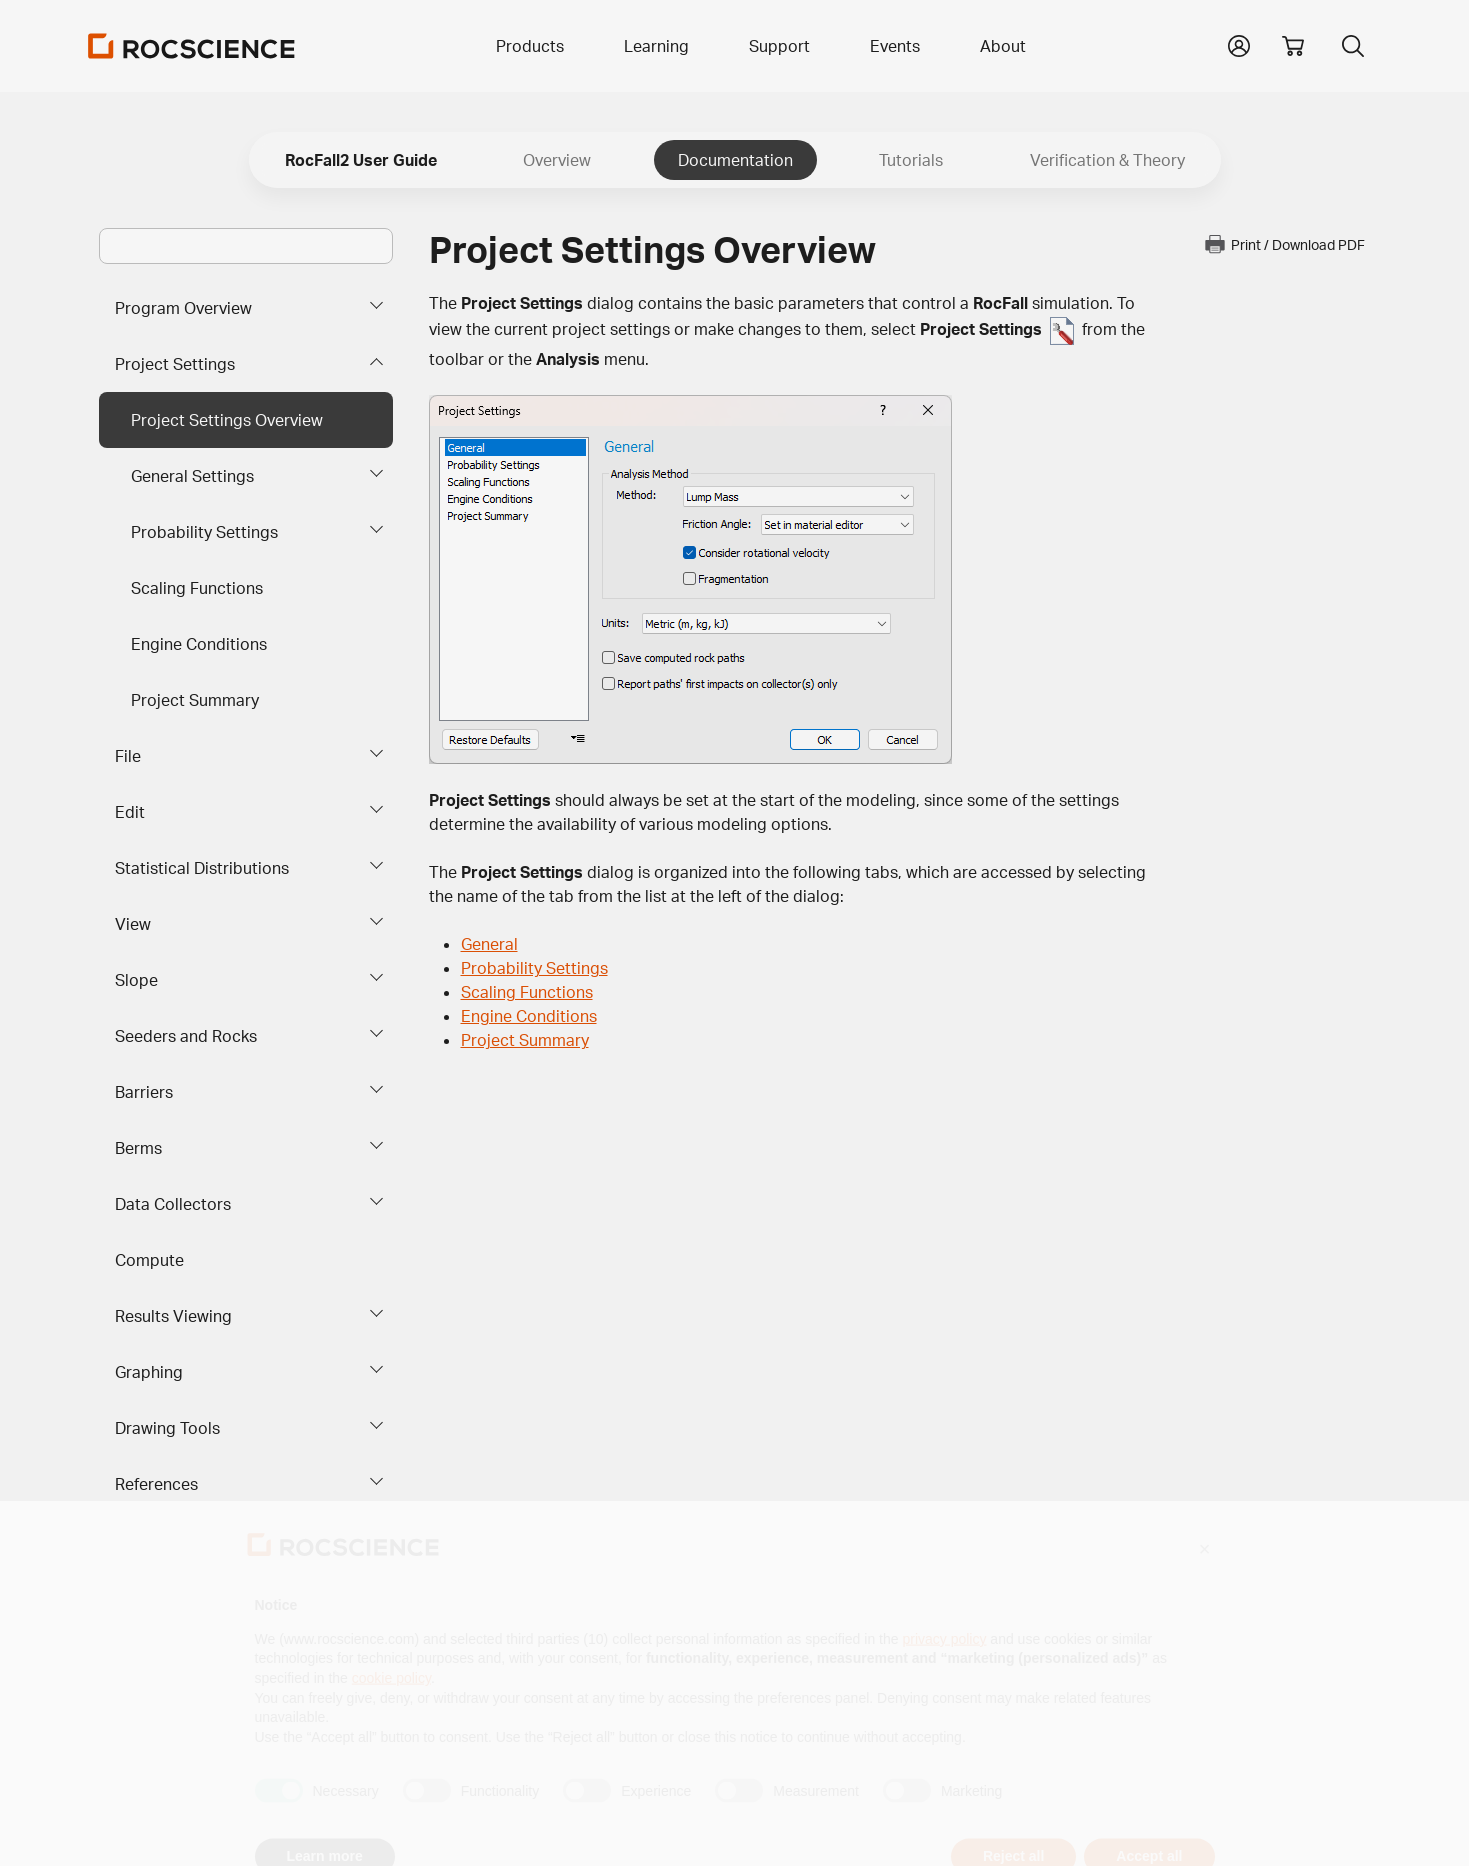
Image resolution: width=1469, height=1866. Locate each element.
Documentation (735, 160)
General (489, 944)
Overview (557, 160)
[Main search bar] (246, 246)
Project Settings (175, 364)
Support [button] (779, 46)
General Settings (192, 476)
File (128, 756)
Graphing (149, 1372)
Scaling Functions (197, 588)
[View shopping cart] (1293, 46)
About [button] (1003, 46)
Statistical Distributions (202, 868)
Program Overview (183, 308)
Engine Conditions (199, 644)
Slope (136, 980)
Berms (138, 1148)
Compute (149, 1260)
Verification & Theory (1107, 160)
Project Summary (195, 700)
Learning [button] (656, 46)
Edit (130, 812)
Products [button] (530, 46)
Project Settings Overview (227, 420)
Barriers (144, 1092)
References (156, 1484)
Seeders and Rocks (186, 1036)
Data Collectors (173, 1204)
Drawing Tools (167, 1428)
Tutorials (911, 160)
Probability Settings (204, 532)
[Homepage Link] (192, 46)
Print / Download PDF (1284, 244)
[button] (1239, 44)
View (133, 924)
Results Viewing (173, 1316)
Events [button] (895, 46)
